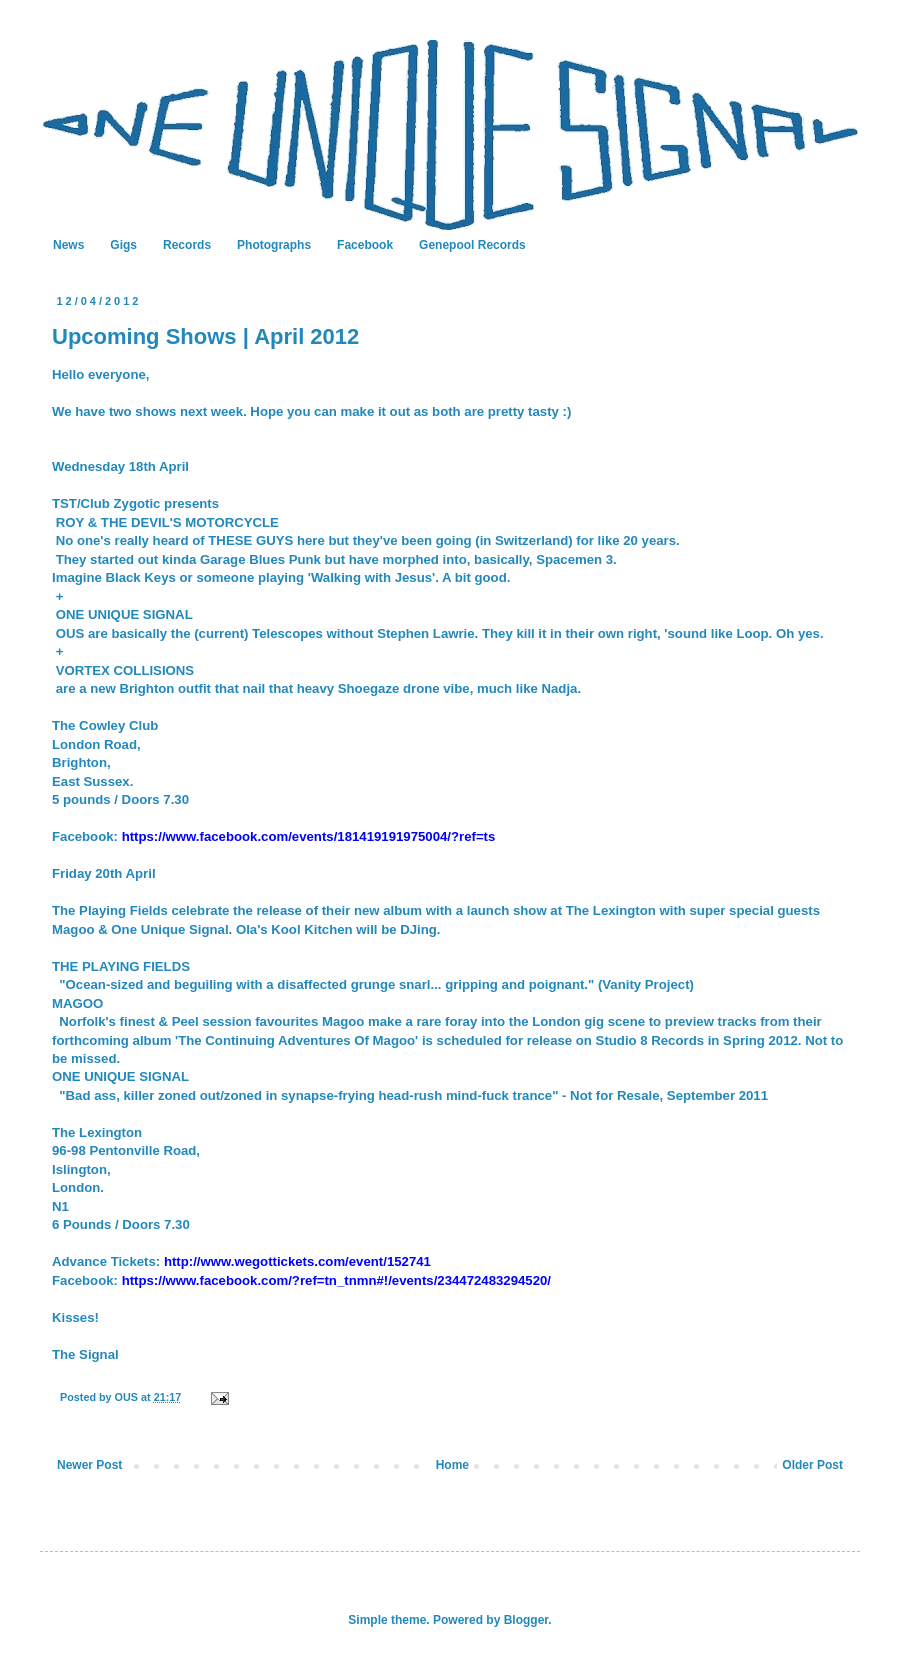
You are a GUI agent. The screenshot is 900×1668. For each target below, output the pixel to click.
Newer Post (89, 1465)
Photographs (274, 245)
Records (187, 245)
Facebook (365, 245)
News (68, 245)
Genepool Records (472, 245)
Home (452, 1465)
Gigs (123, 245)
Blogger (526, 1620)
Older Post (812, 1465)
